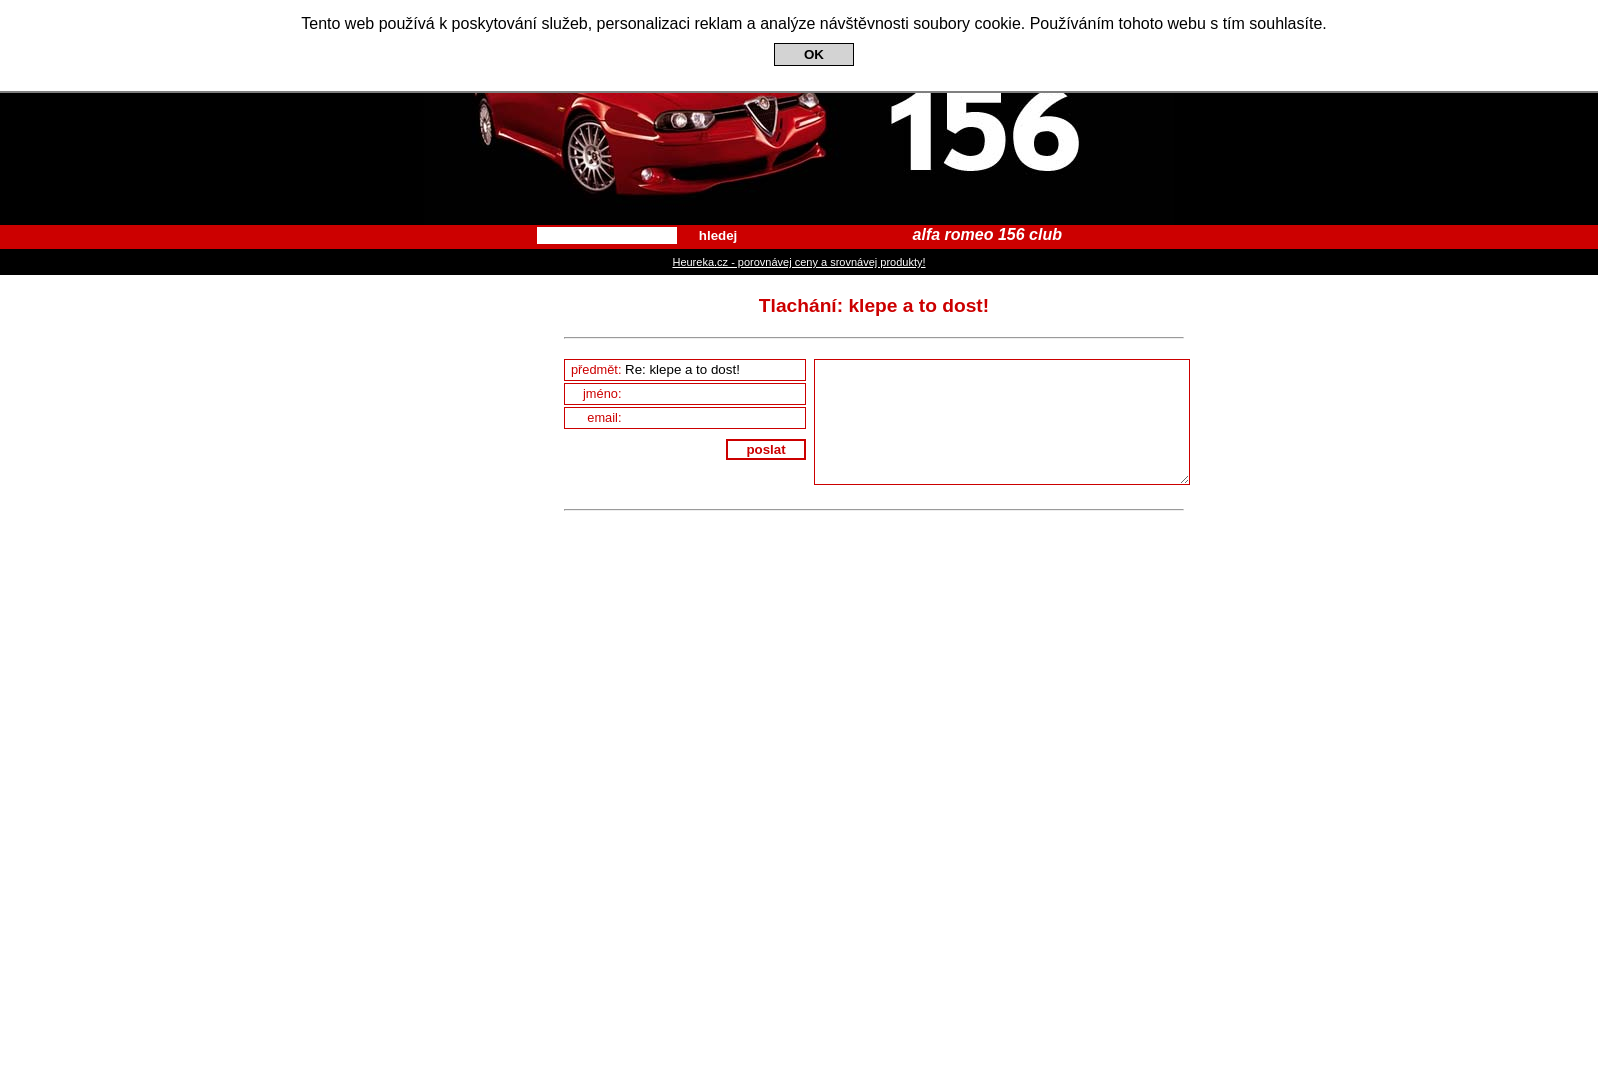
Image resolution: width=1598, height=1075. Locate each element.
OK (814, 54)
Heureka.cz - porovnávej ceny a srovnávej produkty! (798, 262)
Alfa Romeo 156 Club (799, 112)
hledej (718, 235)
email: (696, 417)
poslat (765, 449)
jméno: (694, 393)
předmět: (688, 369)
